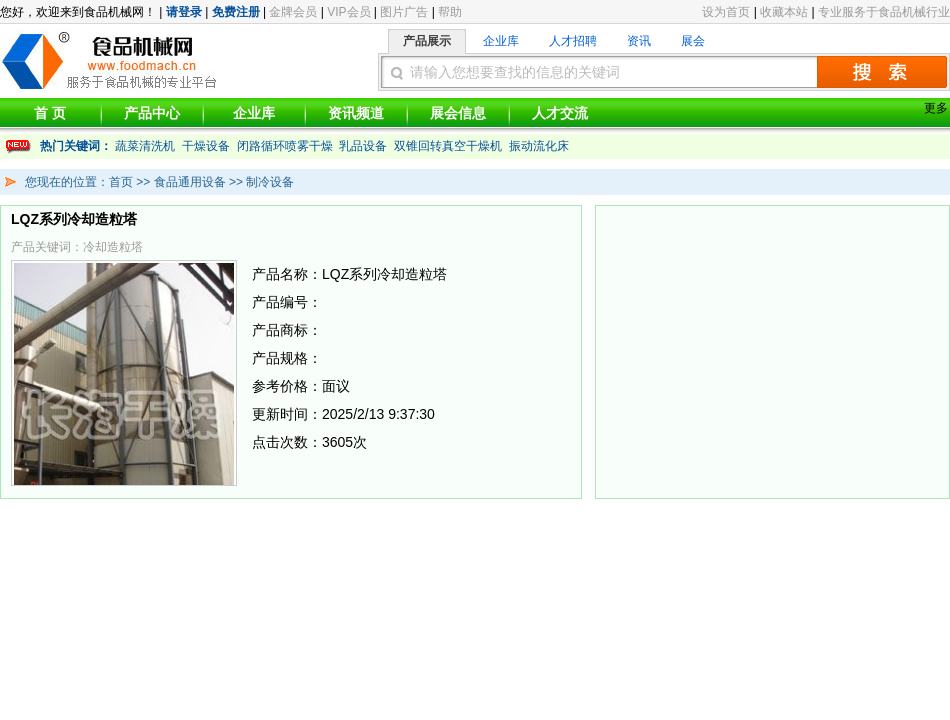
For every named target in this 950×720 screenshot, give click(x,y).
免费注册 (236, 12)
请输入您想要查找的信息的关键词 (515, 72)
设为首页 (726, 12)
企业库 (501, 41)
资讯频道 (356, 113)
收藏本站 (784, 12)
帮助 (450, 12)
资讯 (639, 41)
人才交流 (560, 113)
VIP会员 (348, 12)
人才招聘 (573, 41)
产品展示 (427, 41)
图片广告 (404, 12)
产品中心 (152, 113)
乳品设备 (363, 146)
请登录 (184, 12)
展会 (693, 41)
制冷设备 (270, 182)
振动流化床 (539, 146)
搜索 (882, 72)
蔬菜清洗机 (145, 146)
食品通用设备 (190, 182)
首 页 (50, 113)
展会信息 (458, 113)
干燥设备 (206, 146)
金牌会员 (293, 12)
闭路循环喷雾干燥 (285, 146)
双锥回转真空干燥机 (448, 146)
